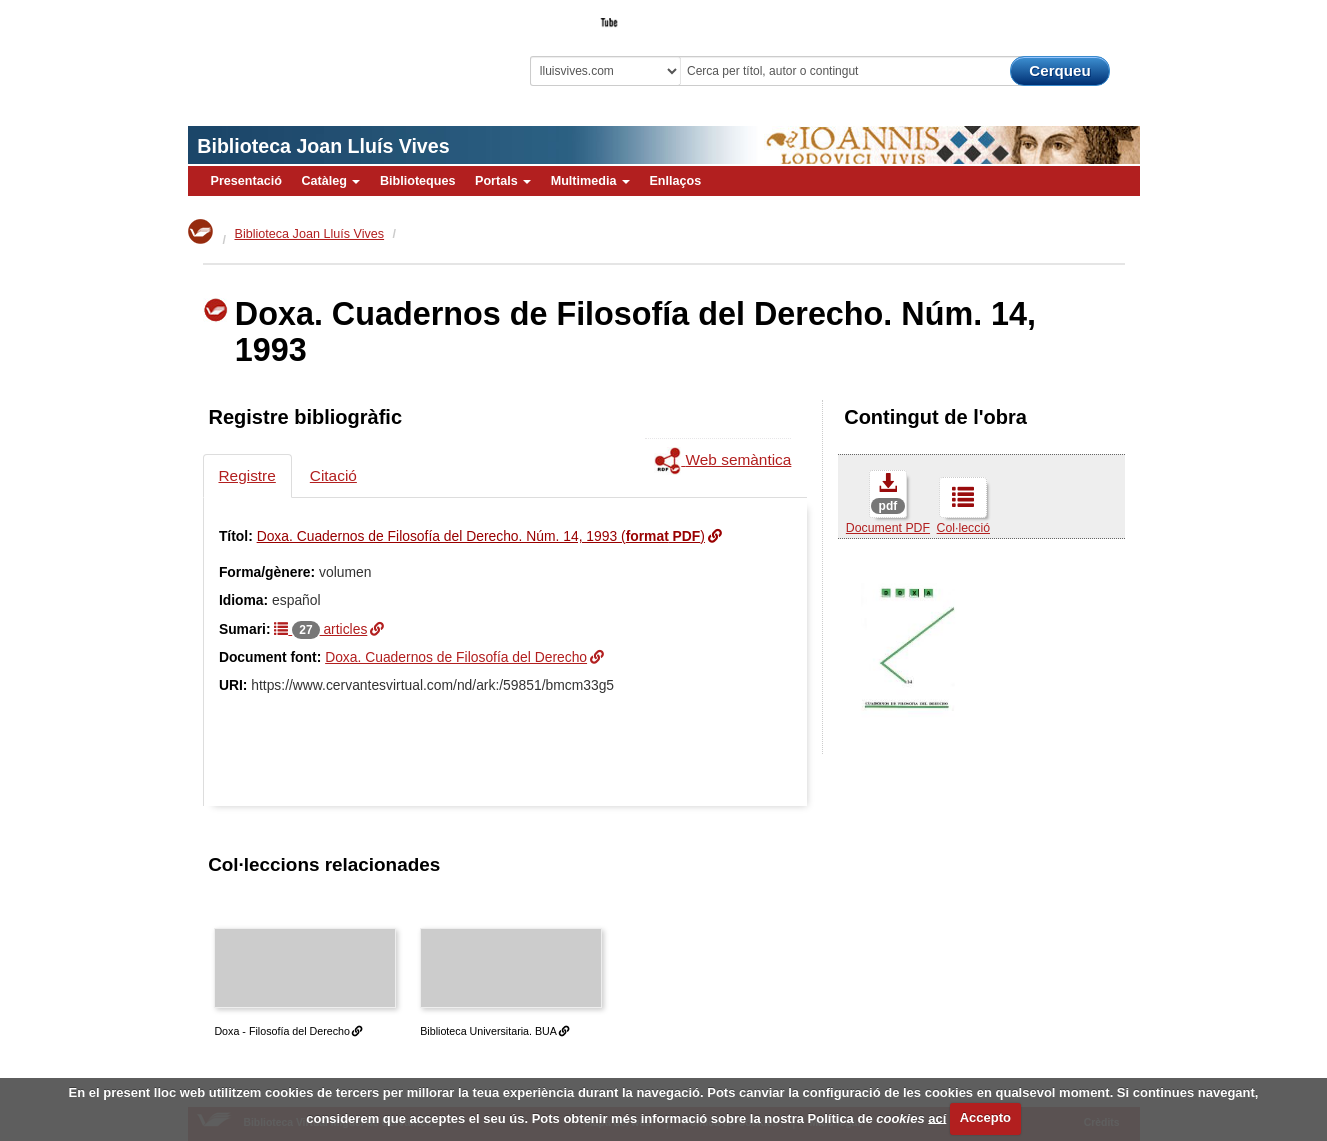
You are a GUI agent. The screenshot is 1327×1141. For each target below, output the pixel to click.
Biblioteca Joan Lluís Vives (323, 146)
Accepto (985, 1117)
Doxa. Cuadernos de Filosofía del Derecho (456, 657)
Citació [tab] (333, 475)
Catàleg (330, 181)
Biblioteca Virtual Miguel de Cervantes (329, 50)
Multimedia (590, 181)
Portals (503, 181)
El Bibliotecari (1050, 16)
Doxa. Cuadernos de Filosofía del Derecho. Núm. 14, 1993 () (481, 536)
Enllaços (675, 181)
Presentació (246, 181)
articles (320, 629)
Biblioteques (418, 181)
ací (937, 1117)
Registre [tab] (247, 475)
